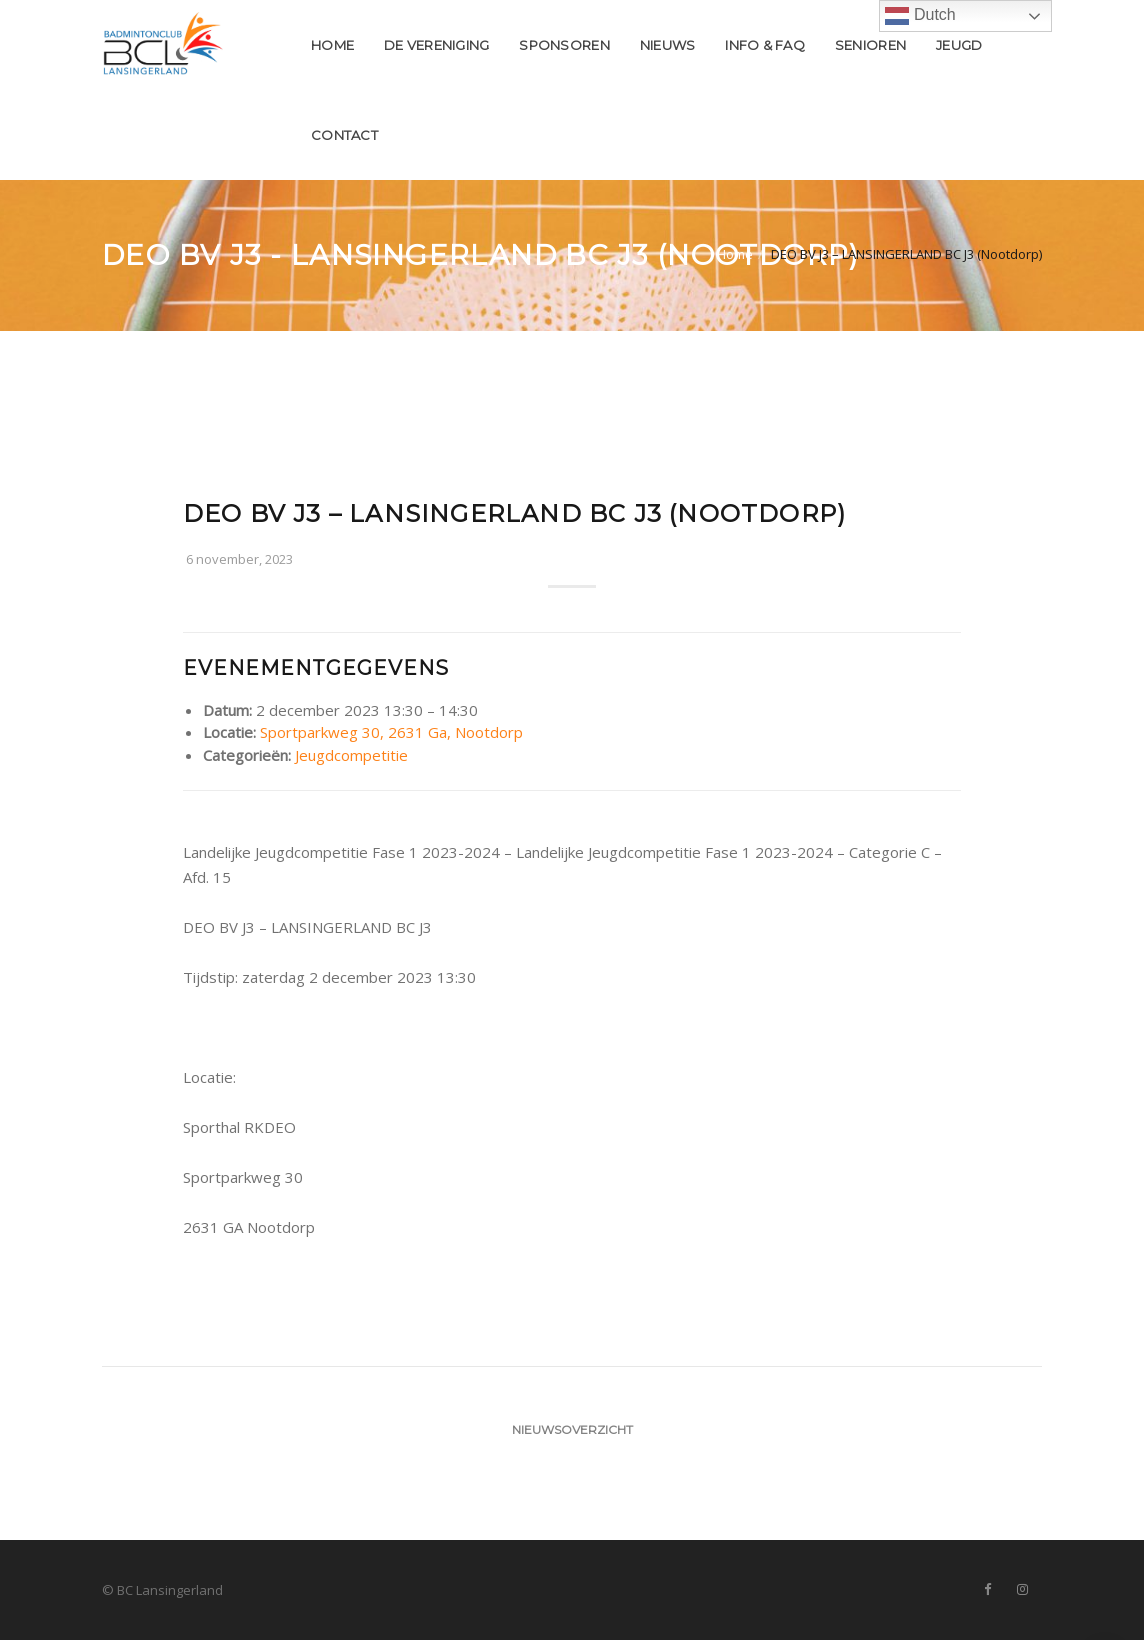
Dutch (920, 16)
